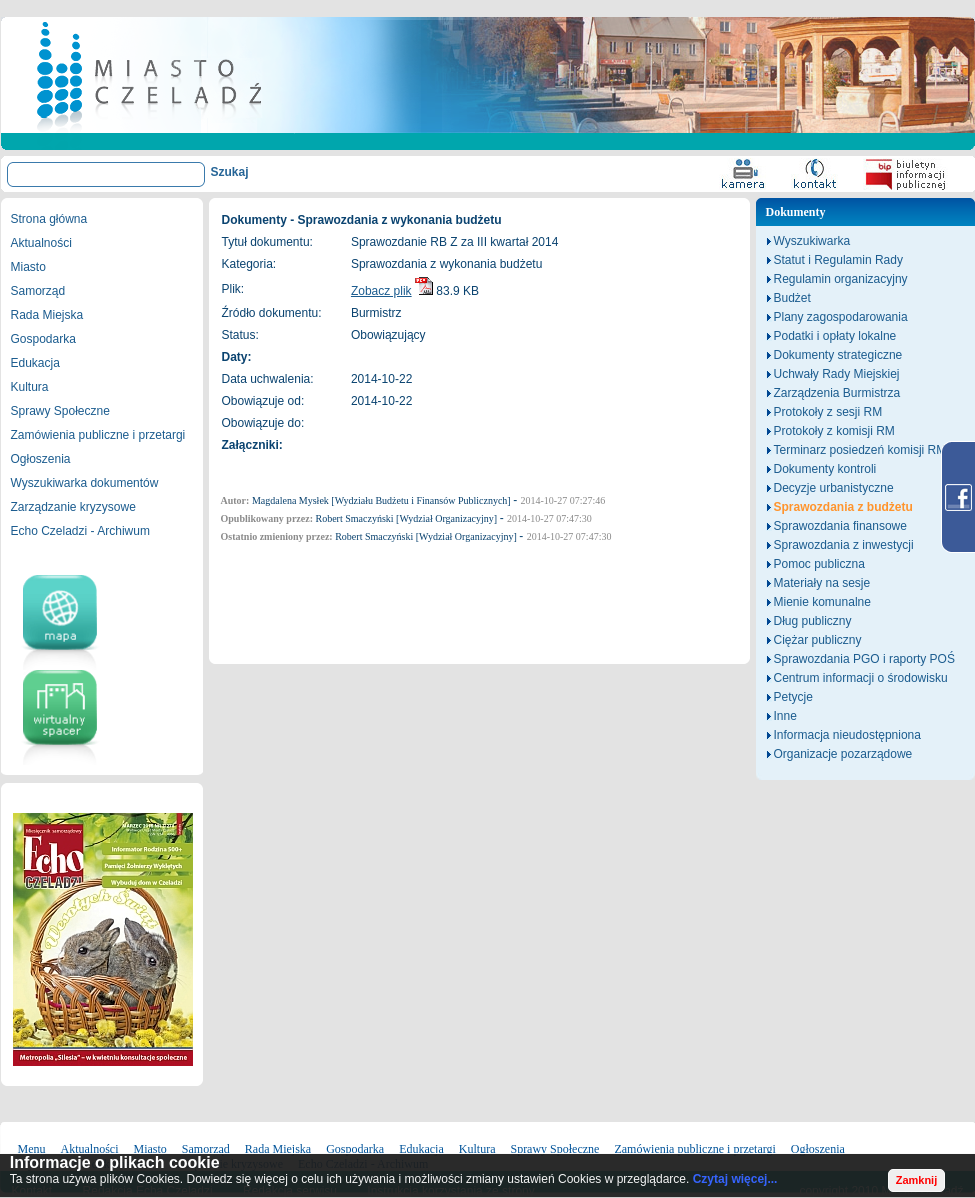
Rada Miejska (47, 315)
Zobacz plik (381, 291)
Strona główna (49, 219)
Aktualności (41, 243)
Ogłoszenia (41, 459)
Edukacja (35, 363)
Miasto (28, 267)
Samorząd (38, 291)
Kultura (30, 387)
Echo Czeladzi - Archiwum (80, 531)
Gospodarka (43, 339)
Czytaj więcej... (735, 1179)
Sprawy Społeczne (60, 411)
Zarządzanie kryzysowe (73, 507)
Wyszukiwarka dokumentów (85, 483)
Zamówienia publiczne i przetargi (98, 435)
